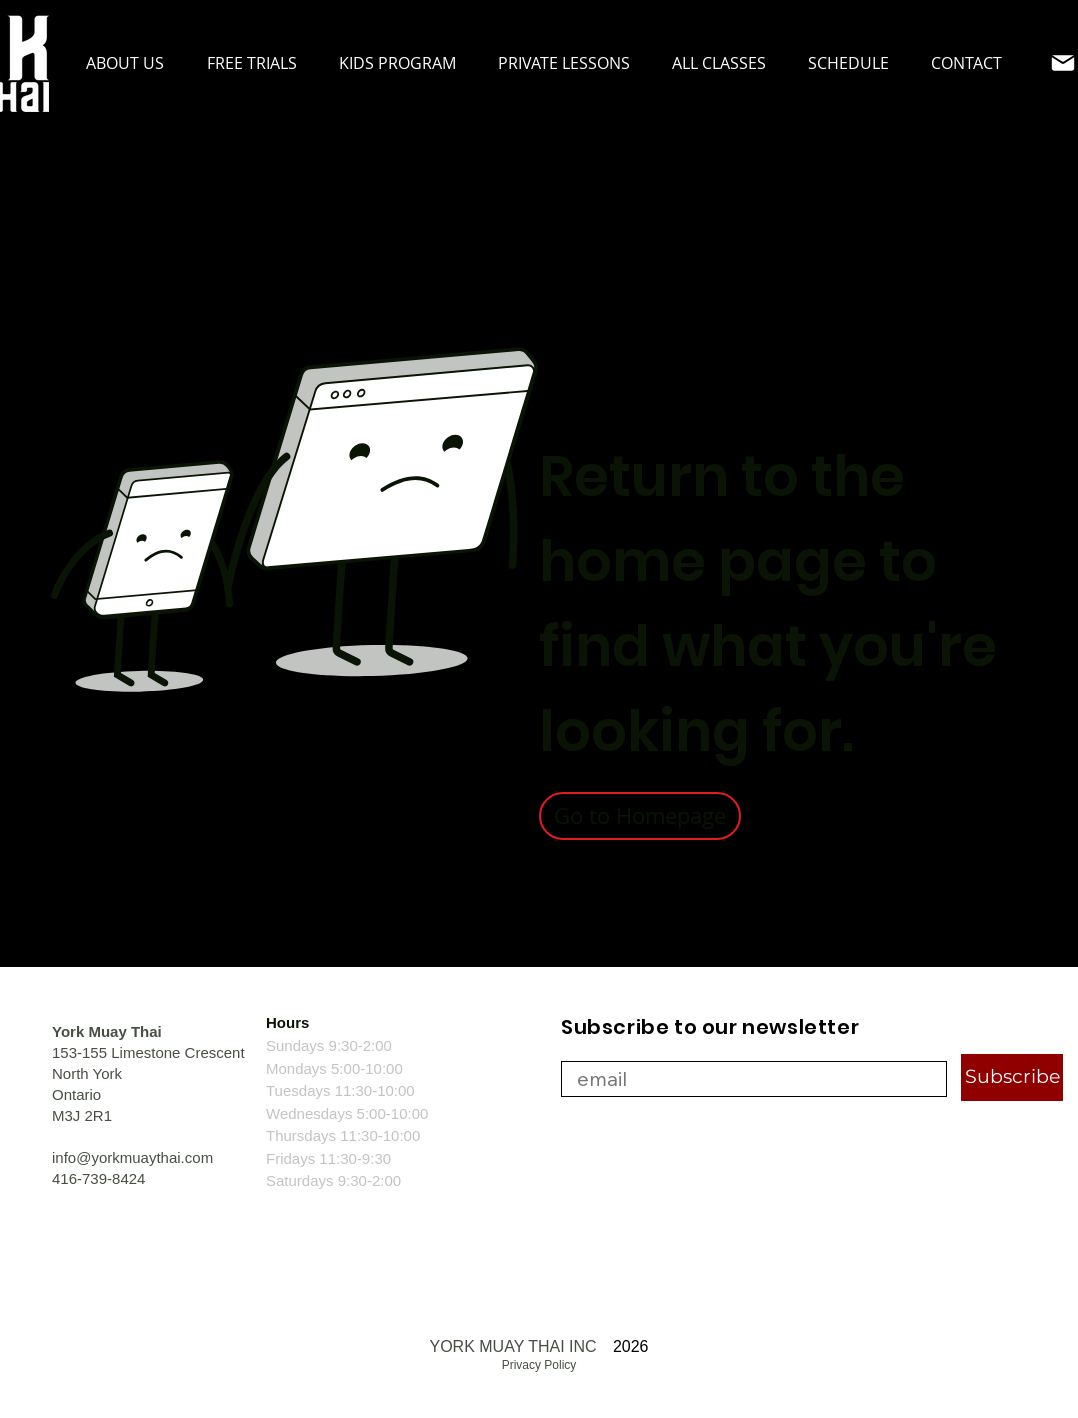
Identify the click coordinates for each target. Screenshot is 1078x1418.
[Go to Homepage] (640, 816)
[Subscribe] (1012, 1077)
